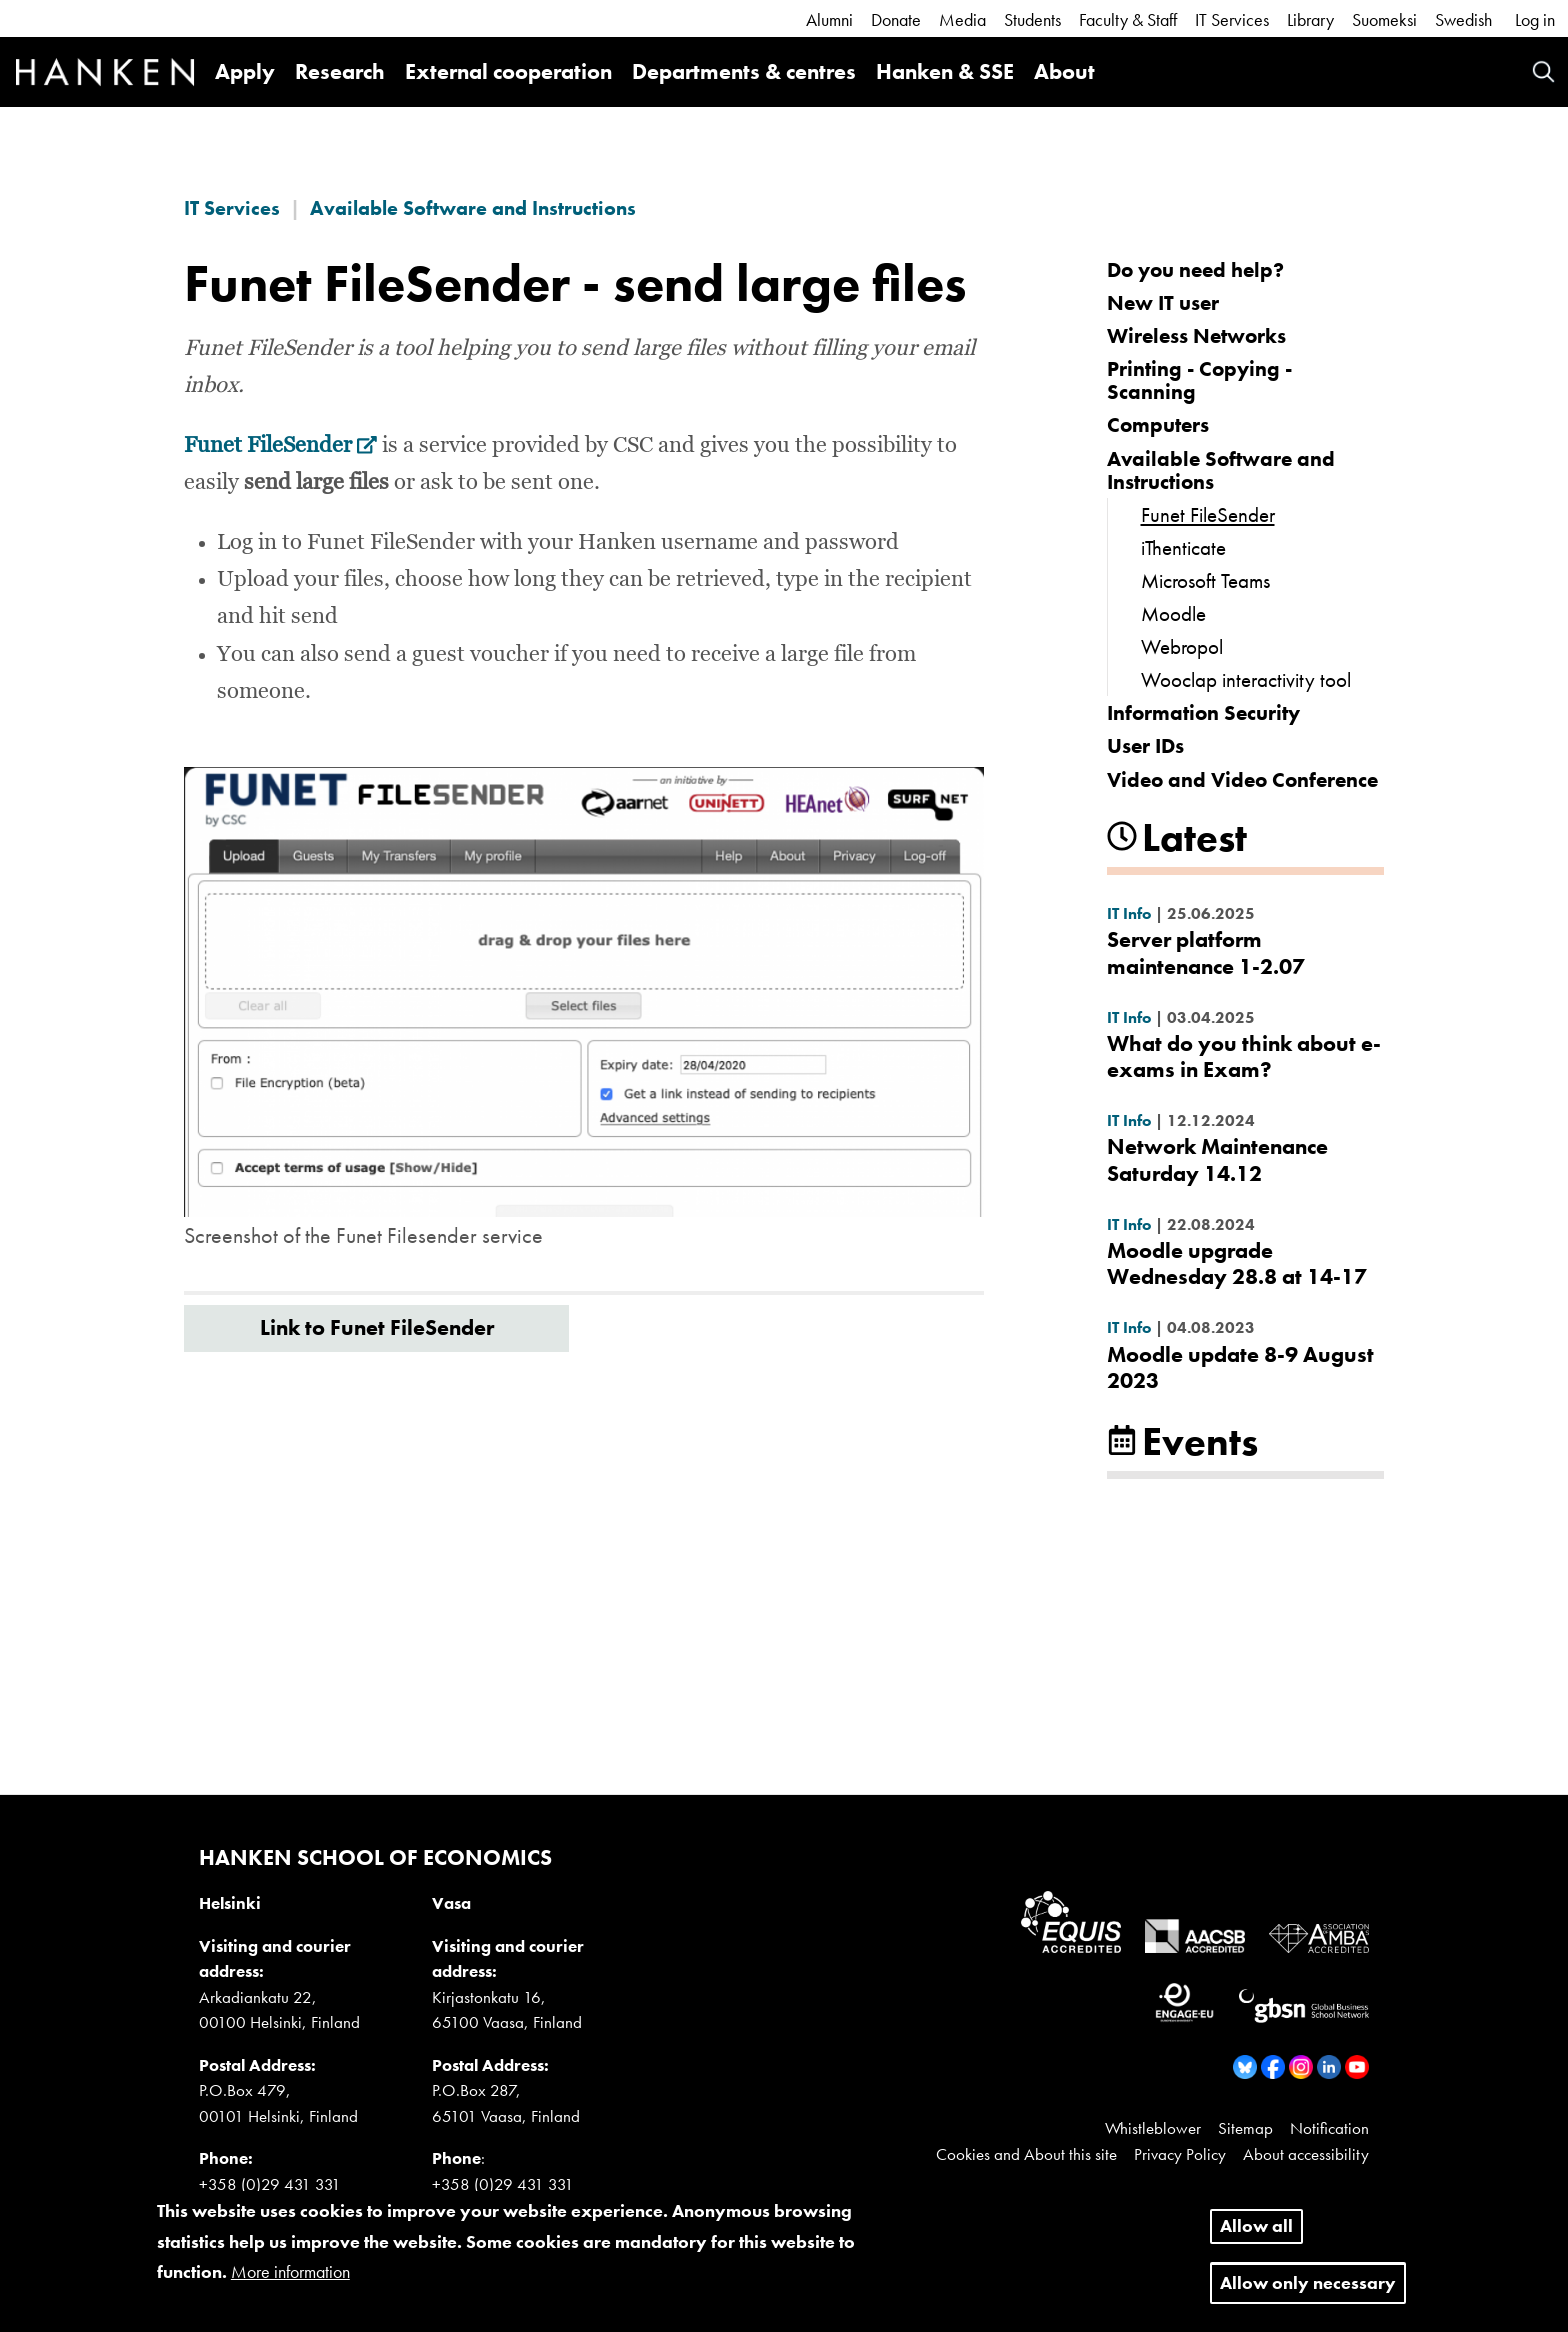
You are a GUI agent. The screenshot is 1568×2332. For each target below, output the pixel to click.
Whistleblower (1153, 2128)
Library (1310, 19)
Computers (1158, 424)
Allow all (1256, 2237)
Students (1032, 19)
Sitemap (1245, 2128)
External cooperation (508, 71)
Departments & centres (744, 71)
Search (1543, 71)
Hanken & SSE (945, 71)
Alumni (829, 19)
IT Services (1232, 19)
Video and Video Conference (1242, 779)
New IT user (1163, 302)
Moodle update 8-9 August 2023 (1240, 1367)
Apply (245, 71)
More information (290, 2283)
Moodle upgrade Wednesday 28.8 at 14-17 (1237, 1263)
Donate (896, 19)
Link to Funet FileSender (377, 1327)
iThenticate (1183, 547)
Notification (1329, 2128)
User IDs (1145, 745)
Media (962, 19)
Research (340, 71)
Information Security (1203, 712)
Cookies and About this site (1026, 2154)
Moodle (1173, 613)
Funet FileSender (280, 446)
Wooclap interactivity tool (1246, 679)
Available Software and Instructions (473, 208)
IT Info (1129, 913)
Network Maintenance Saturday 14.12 (1217, 1159)
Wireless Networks (1196, 335)
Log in (1535, 19)
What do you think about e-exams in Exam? (1244, 1056)
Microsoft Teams (1205, 580)
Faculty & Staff (1128, 19)
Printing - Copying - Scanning (1199, 380)
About (1064, 71)
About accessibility (1306, 2154)
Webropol (1182, 646)
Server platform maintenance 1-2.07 (1206, 952)
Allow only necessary (1308, 2294)
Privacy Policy (1180, 2154)
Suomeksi (1384, 19)
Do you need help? (1195, 269)
